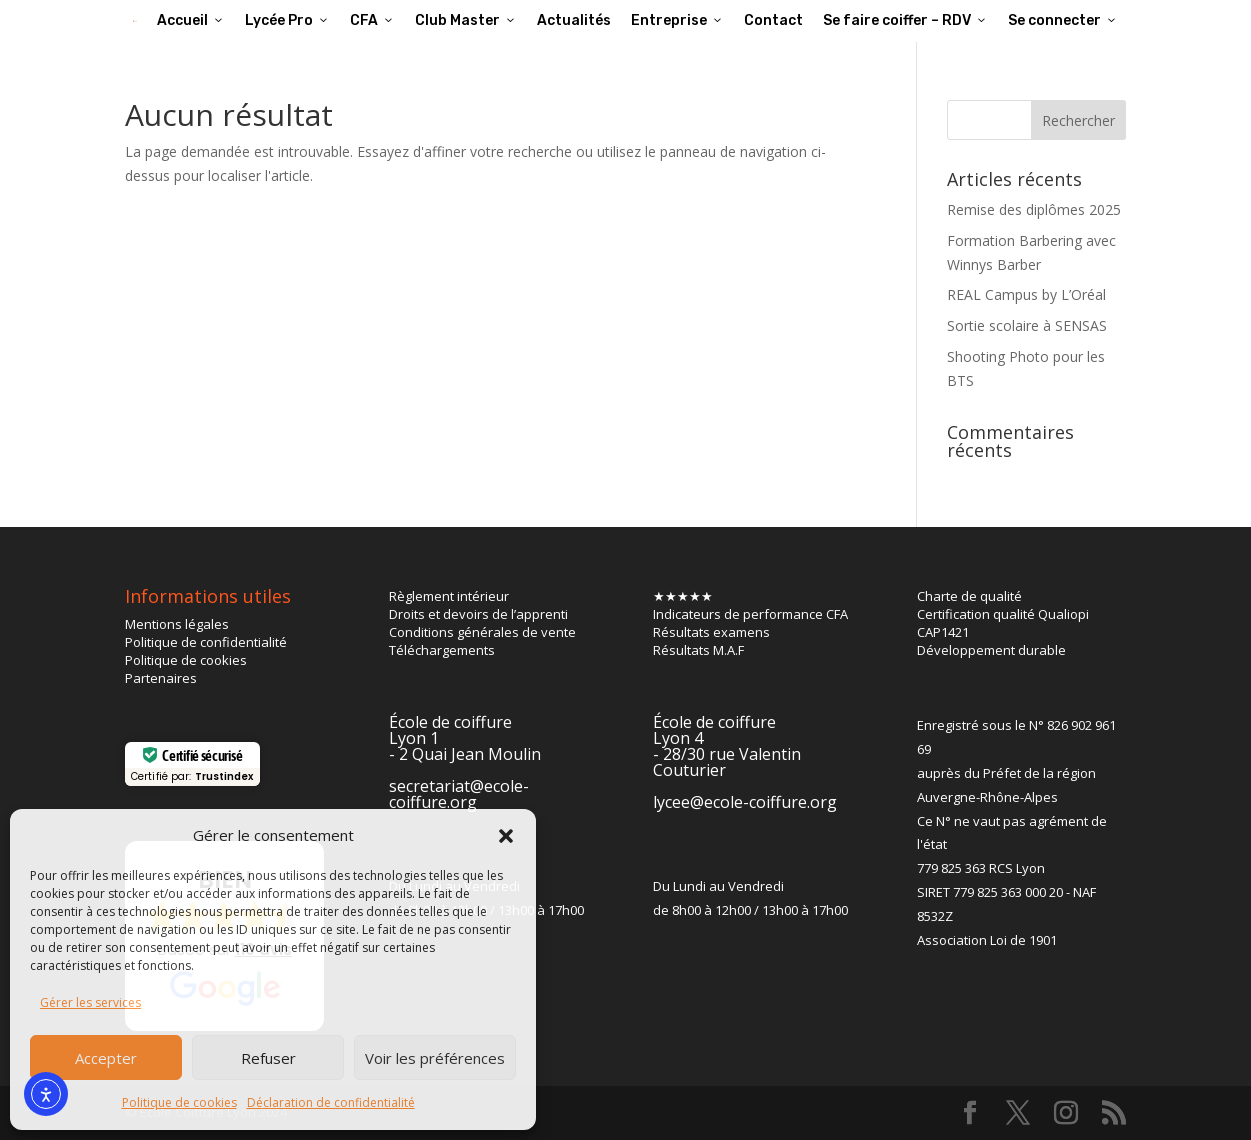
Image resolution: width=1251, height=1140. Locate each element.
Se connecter (1063, 20)
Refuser (268, 1058)
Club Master (466, 20)
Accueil (191, 20)
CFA (372, 20)
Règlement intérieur (449, 596)
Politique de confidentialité (206, 642)
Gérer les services (90, 1002)
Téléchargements (442, 650)
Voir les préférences (435, 1058)
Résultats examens (711, 632)
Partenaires (161, 678)
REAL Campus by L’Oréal (1026, 294)
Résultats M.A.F (698, 650)
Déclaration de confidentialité (331, 1102)
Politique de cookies (179, 1102)
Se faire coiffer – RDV (905, 20)
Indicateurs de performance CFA (750, 614)
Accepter (106, 1058)
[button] (506, 836)
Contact (773, 20)
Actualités (574, 20)
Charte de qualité (969, 596)
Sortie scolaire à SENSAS (1027, 325)
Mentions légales (177, 624)
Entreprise (677, 20)
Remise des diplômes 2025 (1034, 209)
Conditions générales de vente (482, 632)
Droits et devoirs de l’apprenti (478, 614)
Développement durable (991, 650)
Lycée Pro (287, 20)
